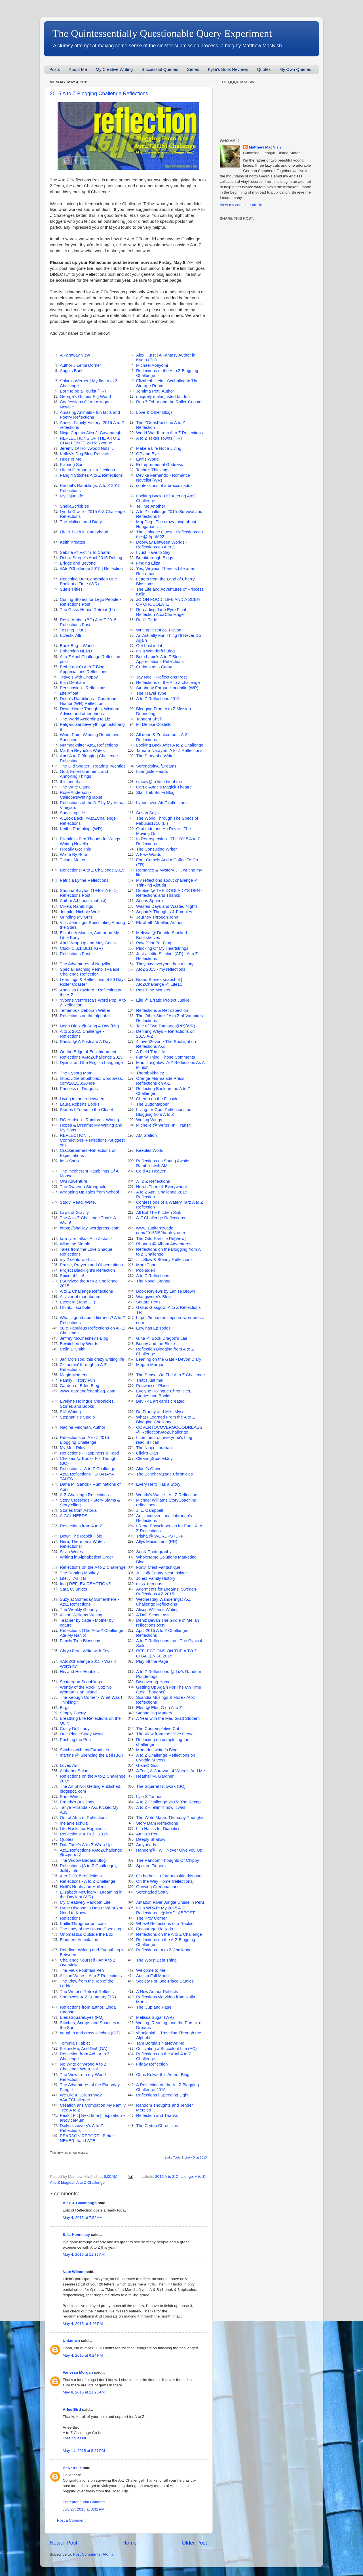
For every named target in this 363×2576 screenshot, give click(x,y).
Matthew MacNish (265, 147)
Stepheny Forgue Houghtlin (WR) (167, 688)
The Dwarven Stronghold (83, 1186)
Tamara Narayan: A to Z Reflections (169, 750)
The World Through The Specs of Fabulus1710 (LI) (167, 820)
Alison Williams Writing (157, 1609)
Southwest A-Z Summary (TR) (88, 1997)
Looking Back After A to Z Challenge (169, 745)
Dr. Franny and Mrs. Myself (161, 1411)
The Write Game (75, 787)
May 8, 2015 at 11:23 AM (84, 2392)
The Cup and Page (154, 2007)
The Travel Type (151, 693)
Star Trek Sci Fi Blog (155, 792)
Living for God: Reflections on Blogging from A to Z (163, 1112)
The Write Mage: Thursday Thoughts (170, 1817)
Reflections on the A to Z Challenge (93, 1567)
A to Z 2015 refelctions (81, 1876)
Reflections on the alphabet (85, 1016)
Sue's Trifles (71, 589)
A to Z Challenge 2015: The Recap (168, 1802)
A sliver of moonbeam (80, 1296)
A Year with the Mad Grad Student (168, 1718)
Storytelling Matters (154, 1713)
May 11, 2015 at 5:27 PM (84, 2450)
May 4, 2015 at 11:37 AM (84, 2254)
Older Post (194, 2543)
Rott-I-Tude (146, 620)
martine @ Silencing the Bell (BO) (91, 1755)
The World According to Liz (85, 719)
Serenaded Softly (152, 1892)
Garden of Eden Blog (79, 1385)
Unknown (71, 2340)
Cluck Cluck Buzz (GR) (81, 948)
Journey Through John (157, 917)
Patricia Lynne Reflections (84, 880)
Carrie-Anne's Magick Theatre (164, 787)
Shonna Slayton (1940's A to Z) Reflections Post (89, 893)
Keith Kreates (72, 542)
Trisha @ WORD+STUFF (160, 1536)
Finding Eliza (148, 563)
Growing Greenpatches (158, 1886)
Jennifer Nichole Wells (81, 911)
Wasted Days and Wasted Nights (167, 906)
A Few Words (148, 854)
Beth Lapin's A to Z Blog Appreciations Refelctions (160, 659)
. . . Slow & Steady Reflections (164, 1259)
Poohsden (145, 1270)
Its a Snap (69, 1161)
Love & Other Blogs (154, 412)
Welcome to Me (150, 1970)
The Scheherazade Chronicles (164, 1474)
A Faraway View (75, 355)
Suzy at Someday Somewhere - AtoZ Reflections (89, 1601)
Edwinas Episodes (153, 1328)
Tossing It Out (73, 630)
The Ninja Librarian (154, 1447)
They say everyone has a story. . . (167, 964)
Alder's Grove (148, 1468)
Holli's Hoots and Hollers (82, 1886)
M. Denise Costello (154, 724)
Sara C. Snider (73, 1589)
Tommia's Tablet (75, 2043)
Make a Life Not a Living (158, 448)
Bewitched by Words (79, 1343)
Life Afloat (69, 693)
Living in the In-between (82, 1099)
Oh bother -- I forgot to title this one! (169, 1876)
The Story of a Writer (155, 756)
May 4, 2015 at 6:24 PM (83, 2355)
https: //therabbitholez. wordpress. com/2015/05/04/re (91, 1080)
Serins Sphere (149, 900)
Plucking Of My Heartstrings (162, 948)
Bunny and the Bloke (155, 1343)
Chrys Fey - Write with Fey (84, 1651)
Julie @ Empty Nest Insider (161, 1573)
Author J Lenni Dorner (80, 365)
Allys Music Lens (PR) (156, 1541)
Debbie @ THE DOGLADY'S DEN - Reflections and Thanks (169, 893)
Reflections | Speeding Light (162, 2095)
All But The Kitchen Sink (158, 1212)
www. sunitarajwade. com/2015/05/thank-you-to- (161, 1230)
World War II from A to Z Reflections (169, 433)
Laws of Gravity (74, 1212)
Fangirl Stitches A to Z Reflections (91, 475)
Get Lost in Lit (149, 645)
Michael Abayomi (152, 365)
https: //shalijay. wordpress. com (89, 1228)
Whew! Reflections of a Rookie (164, 1923)
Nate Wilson (74, 2272)
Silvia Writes (71, 1551)
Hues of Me (70, 459)
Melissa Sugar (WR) (155, 2017)
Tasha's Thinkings (152, 470)
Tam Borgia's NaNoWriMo (160, 2043)
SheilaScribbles (74, 506)
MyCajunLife (71, 496)
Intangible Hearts (152, 771)
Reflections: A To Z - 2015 (84, 1834)
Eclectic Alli (70, 635)
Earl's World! (148, 459)
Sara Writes (71, 1796)
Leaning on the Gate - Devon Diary (168, 1359)
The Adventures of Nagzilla (85, 964)
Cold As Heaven (151, 1171)
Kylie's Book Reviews (228, 69)
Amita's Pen (147, 1834)
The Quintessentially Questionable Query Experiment (162, 33)
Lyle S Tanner (149, 1796)
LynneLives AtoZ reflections (161, 802)
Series (193, 69)
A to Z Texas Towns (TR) (159, 438)
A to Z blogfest (62, 2182)
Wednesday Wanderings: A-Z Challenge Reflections (163, 1601)
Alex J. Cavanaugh (80, 2203)
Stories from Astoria (78, 1510)
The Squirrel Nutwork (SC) (160, 1786)
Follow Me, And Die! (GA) (83, 2048)
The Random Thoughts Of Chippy (167, 1860)
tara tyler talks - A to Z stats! (86, 1238)
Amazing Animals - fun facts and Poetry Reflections (90, 414)
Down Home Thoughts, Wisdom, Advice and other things (90, 711)
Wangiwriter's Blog (153, 1296)
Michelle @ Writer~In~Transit (163, 1125)
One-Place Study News (81, 1734)
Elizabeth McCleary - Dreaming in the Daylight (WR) (91, 1894)
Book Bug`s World (77, 645)
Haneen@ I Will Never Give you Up (169, 1850)
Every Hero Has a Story (158, 1484)
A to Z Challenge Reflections (86, 1291)
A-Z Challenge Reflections (160, 1218)
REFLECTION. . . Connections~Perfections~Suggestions (93, 1140)
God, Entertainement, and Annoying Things (84, 774)
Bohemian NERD (76, 651)
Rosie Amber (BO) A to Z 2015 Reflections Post (88, 622)
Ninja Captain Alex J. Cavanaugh (90, 433)
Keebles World (149, 1150)
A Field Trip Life (150, 1052)
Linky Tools (172, 2157)
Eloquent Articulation (79, 1939)
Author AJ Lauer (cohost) (83, 900)
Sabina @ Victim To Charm (85, 552)
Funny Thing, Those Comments (165, 1057)
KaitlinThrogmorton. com (83, 1923)
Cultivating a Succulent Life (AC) (166, 2048)
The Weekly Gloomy (79, 1609)
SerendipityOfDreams (156, 766)
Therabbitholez (150, 1073)
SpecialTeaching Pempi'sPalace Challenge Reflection (89, 971)
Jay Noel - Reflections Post (161, 677)
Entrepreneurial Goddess (159, 464)
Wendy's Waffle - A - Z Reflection (166, 1494)
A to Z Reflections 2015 (158, 698)
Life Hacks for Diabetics (158, 1828)
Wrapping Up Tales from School (89, 1192)
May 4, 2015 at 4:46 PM (83, 2323)
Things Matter (73, 860)
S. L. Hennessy (76, 2234)
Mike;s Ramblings (76, 906)
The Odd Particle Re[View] (161, 1238)
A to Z (200, 2176)
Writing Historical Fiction (158, 630)
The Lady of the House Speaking (90, 1929)
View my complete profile (241, 205)
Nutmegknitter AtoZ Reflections (89, 745)
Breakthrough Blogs (154, 558)
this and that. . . (74, 781)
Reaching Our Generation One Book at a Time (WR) (88, 581)
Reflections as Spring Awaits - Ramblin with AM (164, 1163)
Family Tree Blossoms (80, 1640)
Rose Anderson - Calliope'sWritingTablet (81, 795)
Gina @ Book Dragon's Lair (161, 1338)
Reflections (70, 1918)
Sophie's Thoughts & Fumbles (164, 911)
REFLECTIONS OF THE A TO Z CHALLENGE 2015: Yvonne (90, 440)
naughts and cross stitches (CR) (90, 2033)
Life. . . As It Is (73, 1578)
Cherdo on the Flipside (157, 1099)
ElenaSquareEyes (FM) (82, 2017)
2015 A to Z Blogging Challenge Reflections (99, 93)
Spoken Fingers (151, 1865)
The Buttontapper (152, 1104)
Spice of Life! (72, 1275)
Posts (54, 69)
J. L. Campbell (149, 1510)
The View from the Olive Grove (165, 1734)
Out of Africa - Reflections (83, 1817)
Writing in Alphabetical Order (86, 1557)
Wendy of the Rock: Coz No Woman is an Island (86, 1689)
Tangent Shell (149, 719)
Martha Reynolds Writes (82, 750)
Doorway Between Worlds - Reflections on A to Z (161, 544)
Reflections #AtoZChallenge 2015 (91, 1057)
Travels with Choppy (79, 677)
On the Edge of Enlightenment (88, 1052)
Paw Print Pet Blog (153, 943)
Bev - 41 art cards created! (161, 1401)
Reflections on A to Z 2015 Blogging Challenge (84, 1440)
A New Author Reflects (157, 1991)
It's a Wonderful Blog (155, 651)
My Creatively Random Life (85, 1902)
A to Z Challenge (90, 2182)
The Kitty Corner (151, 1918)
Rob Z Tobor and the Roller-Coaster (169, 402)
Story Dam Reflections (157, 1823)
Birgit (64, 1707)
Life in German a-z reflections (87, 470)
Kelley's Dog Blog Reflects (84, 453)
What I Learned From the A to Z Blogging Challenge (165, 1419)
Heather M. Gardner (155, 1776)
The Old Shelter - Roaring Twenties (93, 766)
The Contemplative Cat (157, 1728)
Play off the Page (152, 1661)
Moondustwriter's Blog (157, 1750)
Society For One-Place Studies (165, 1981)
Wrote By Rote (73, 854)
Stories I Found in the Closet (86, 1109)
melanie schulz (74, 1823)
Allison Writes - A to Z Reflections (91, 1975)
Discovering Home (153, 1682)
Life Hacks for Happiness (83, 1828)
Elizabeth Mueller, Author (159, 922)
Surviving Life (72, 813)
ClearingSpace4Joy (154, 1458)
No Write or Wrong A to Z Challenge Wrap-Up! (83, 2066)
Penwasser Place (152, 1385)
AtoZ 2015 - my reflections (160, 969)
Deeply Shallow (150, 1839)
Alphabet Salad (74, 1771)
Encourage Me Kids (154, 1929)
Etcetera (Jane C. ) (77, 1302)
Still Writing (70, 1411)
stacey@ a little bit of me (159, 781)
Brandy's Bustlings (77, 1802)
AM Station (146, 1135)
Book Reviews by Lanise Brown (165, 1291)
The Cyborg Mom (76, 1073)
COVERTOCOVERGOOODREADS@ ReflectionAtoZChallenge (169, 1429)
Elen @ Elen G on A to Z (159, 1707)
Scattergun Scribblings (81, 1682)
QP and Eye (147, 453)
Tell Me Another (150, 506)
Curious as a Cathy (154, 667)
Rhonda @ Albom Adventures (163, 1244)
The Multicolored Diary (81, 522)
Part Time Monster (153, 990)
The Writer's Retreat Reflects (87, 1991)
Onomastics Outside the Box (86, 1934)
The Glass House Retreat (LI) (87, 609)
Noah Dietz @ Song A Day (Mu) (89, 1026)
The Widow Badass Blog (83, 1860)
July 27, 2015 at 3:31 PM (83, 2509)
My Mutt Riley (72, 1447)
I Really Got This (75, 849)
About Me (78, 69)
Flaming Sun (71, 464)
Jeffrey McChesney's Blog (84, 1338)
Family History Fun (77, 1380)
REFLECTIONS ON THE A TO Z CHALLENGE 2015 (166, 1653)
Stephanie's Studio (77, 1417)
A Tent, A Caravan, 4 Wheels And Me (170, 1771)
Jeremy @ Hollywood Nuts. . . (87, 448)
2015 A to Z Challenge (174, 2176)
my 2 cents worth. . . (79, 1259)
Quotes (264, 69)
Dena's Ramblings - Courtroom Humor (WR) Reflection (88, 701)
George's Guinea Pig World (85, 396)
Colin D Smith (73, 1349)
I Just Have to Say (153, 552)
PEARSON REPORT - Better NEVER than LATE (87, 2138)
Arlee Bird (72, 2409)
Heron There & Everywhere (161, 1186)
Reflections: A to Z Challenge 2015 (92, 870)
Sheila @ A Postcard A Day (85, 1041)
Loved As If (70, 1765)
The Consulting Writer (156, 849)
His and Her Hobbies (79, 1671)
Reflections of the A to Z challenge (168, 682)
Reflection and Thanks (157, 2115)
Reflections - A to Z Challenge (87, 1468)
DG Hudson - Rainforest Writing (89, 1120)
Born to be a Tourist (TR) (83, 391)
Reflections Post (75, 953)
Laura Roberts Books (79, 1104)
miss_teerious (149, 1583)
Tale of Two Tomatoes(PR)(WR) (165, 1026)
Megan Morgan (150, 1364)
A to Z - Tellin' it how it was (160, 1807)
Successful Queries (160, 69)
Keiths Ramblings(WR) (81, 828)
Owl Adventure (73, 1181)
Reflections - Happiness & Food (89, 1453)
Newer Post (63, 2543)
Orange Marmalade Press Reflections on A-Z (160, 1080)
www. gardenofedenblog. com (87, 1391)
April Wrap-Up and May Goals (88, 943)
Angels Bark (71, 370)
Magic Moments (75, 1375)
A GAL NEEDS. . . (76, 1515)
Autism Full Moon (152, 1975)
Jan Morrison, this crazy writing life (92, 1359)
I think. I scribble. (75, 1307)
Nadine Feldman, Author (82, 1427)
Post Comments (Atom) (93, 2554)
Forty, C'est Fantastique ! (159, 1567)
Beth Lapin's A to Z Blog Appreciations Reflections (83, 669)
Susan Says (147, 813)
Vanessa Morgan (78, 2372)
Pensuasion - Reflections (83, 688)
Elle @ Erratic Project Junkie (162, 1000)
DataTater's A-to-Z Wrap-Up (85, 1845)
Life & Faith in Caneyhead (84, 532)
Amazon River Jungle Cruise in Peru (170, 1902)
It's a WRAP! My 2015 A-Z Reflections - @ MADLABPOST (165, 1910)
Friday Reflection (152, 2064)
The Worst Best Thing (156, 1960)
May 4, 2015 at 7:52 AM (83, 2217)
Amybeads (146, 1845)
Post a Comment (71, 2520)
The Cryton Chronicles (157, 2125)
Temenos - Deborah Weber (85, 1010)
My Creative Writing (114, 69)
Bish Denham (72, 682)
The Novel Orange (153, 1281)
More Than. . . (149, 1265)
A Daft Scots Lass (152, 1615)
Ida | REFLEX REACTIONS (85, 1583)
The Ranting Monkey (79, 1573)
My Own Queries (295, 69)
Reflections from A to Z (81, 1526)
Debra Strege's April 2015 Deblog (91, 558)
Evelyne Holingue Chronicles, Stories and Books (163, 1393)
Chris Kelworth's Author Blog (162, 2074)
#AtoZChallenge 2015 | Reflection (91, 568)
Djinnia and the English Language (91, 1062)
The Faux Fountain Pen (82, 1970)
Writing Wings (149, 1120)
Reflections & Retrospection (162, 1010)
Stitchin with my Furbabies (84, 1750)
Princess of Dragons (79, 1088)
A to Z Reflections (152, 1275)
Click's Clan (147, 1453)
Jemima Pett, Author (155, 391)
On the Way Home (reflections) (165, 1881)
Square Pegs (148, 1302)
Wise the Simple (75, 1244)
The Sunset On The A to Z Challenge (170, 1375)
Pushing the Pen (75, 1739)
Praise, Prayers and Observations (91, 1265)
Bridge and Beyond (78, 563)
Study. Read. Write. (78, 1202)
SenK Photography (154, 1551)
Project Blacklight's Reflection (87, 1270)
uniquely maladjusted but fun (163, 396)
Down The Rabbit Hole (81, 1536)
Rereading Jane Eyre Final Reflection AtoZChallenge (161, 612)
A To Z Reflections (153, 1181)
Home (130, 2543)
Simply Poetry (73, 1713)
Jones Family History (155, 1578)
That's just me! (149, 1380)
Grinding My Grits (76, 917)
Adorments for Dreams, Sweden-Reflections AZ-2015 (166, 1591)
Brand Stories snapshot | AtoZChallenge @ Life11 (159, 982)
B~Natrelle (72, 2468)
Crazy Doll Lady (75, 1728)
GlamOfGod (147, 1765)
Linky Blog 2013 (196, 2157)
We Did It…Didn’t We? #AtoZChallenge (81, 2097)
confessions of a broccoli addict (165, 485)
